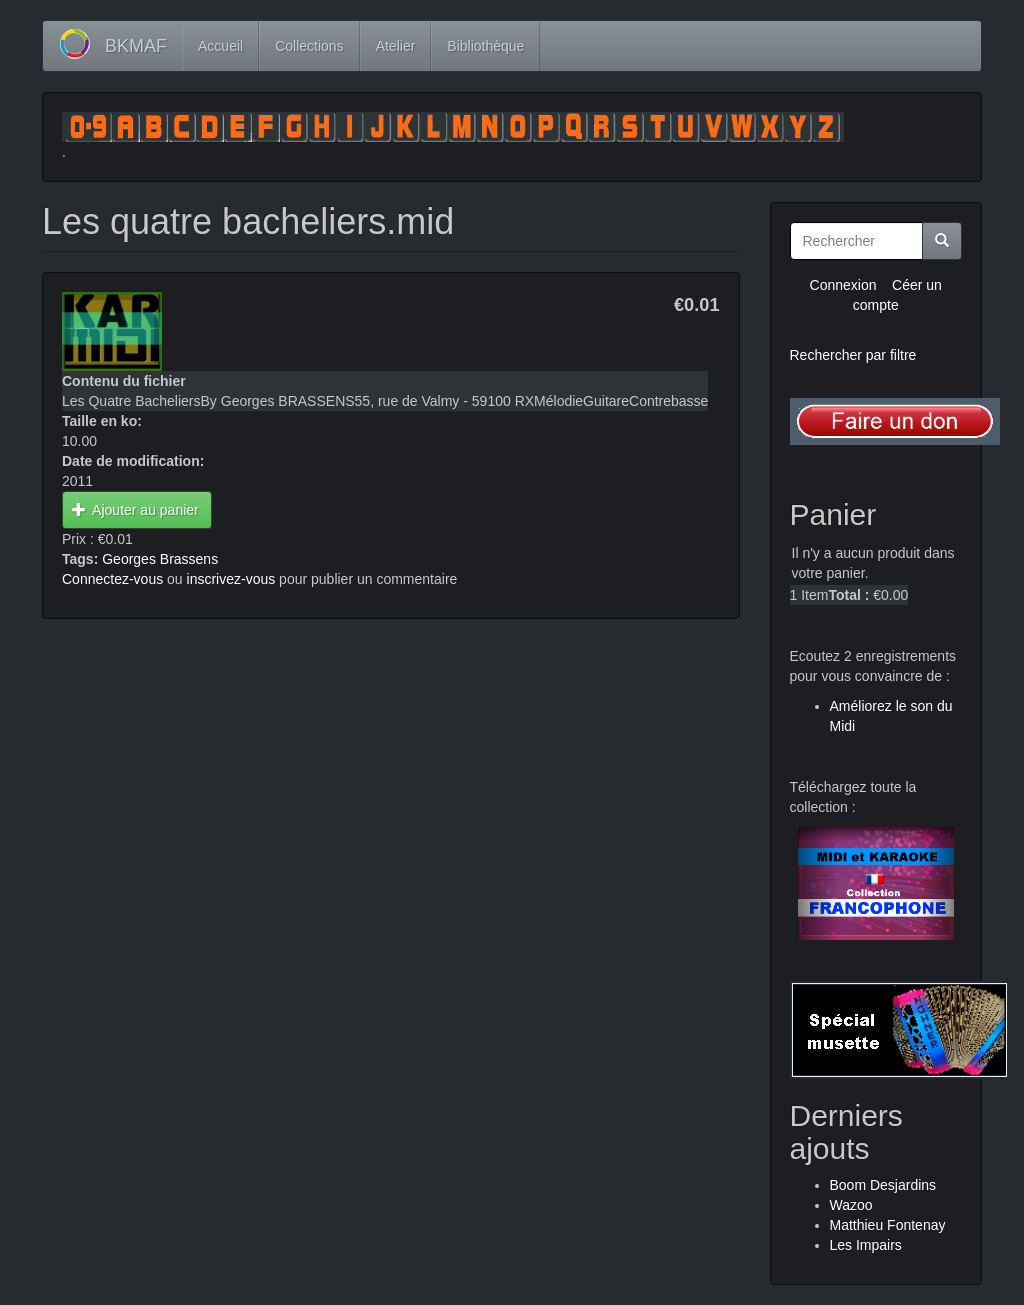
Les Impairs (866, 1245)
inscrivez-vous (231, 579)
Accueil (220, 46)
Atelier (396, 46)
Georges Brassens (160, 559)
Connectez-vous (112, 579)
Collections (309, 46)
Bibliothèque (485, 46)
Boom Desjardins (883, 1185)
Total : (848, 595)
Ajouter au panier (135, 510)
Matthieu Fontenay (888, 1225)
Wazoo (851, 1205)
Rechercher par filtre (853, 355)
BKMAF (136, 46)
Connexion (843, 285)
